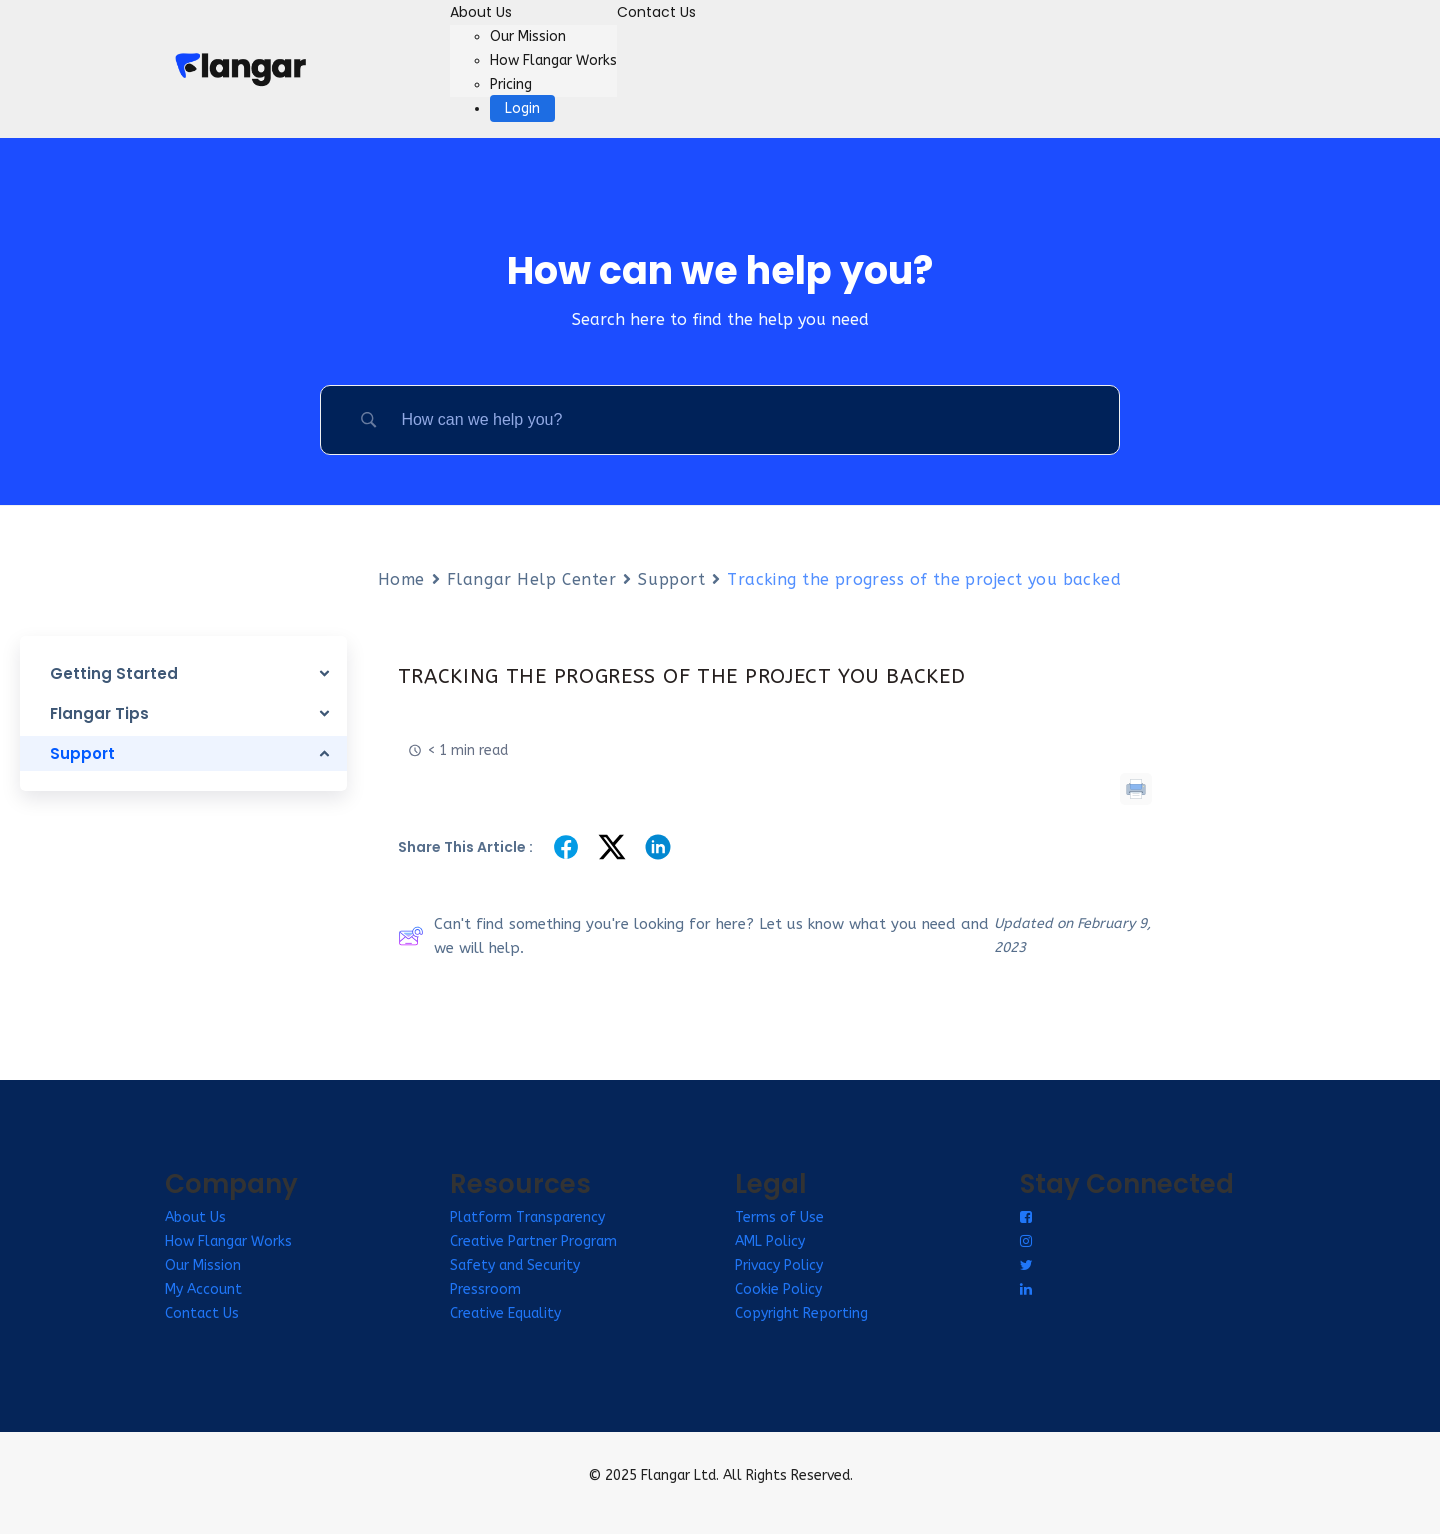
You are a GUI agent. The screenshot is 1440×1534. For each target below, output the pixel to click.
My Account (203, 1289)
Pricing (511, 84)
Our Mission (528, 36)
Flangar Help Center (532, 579)
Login (522, 108)
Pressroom (485, 1289)
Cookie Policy (778, 1289)
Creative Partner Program (533, 1241)
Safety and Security (515, 1265)
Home (401, 579)
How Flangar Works (553, 60)
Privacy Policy (779, 1265)
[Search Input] (745, 420)
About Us (481, 12)
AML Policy (770, 1241)
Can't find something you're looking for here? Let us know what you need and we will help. (693, 936)
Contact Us (656, 12)
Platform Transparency (527, 1217)
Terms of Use (779, 1217)
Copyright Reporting (801, 1313)
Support (671, 579)
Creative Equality (505, 1313)
